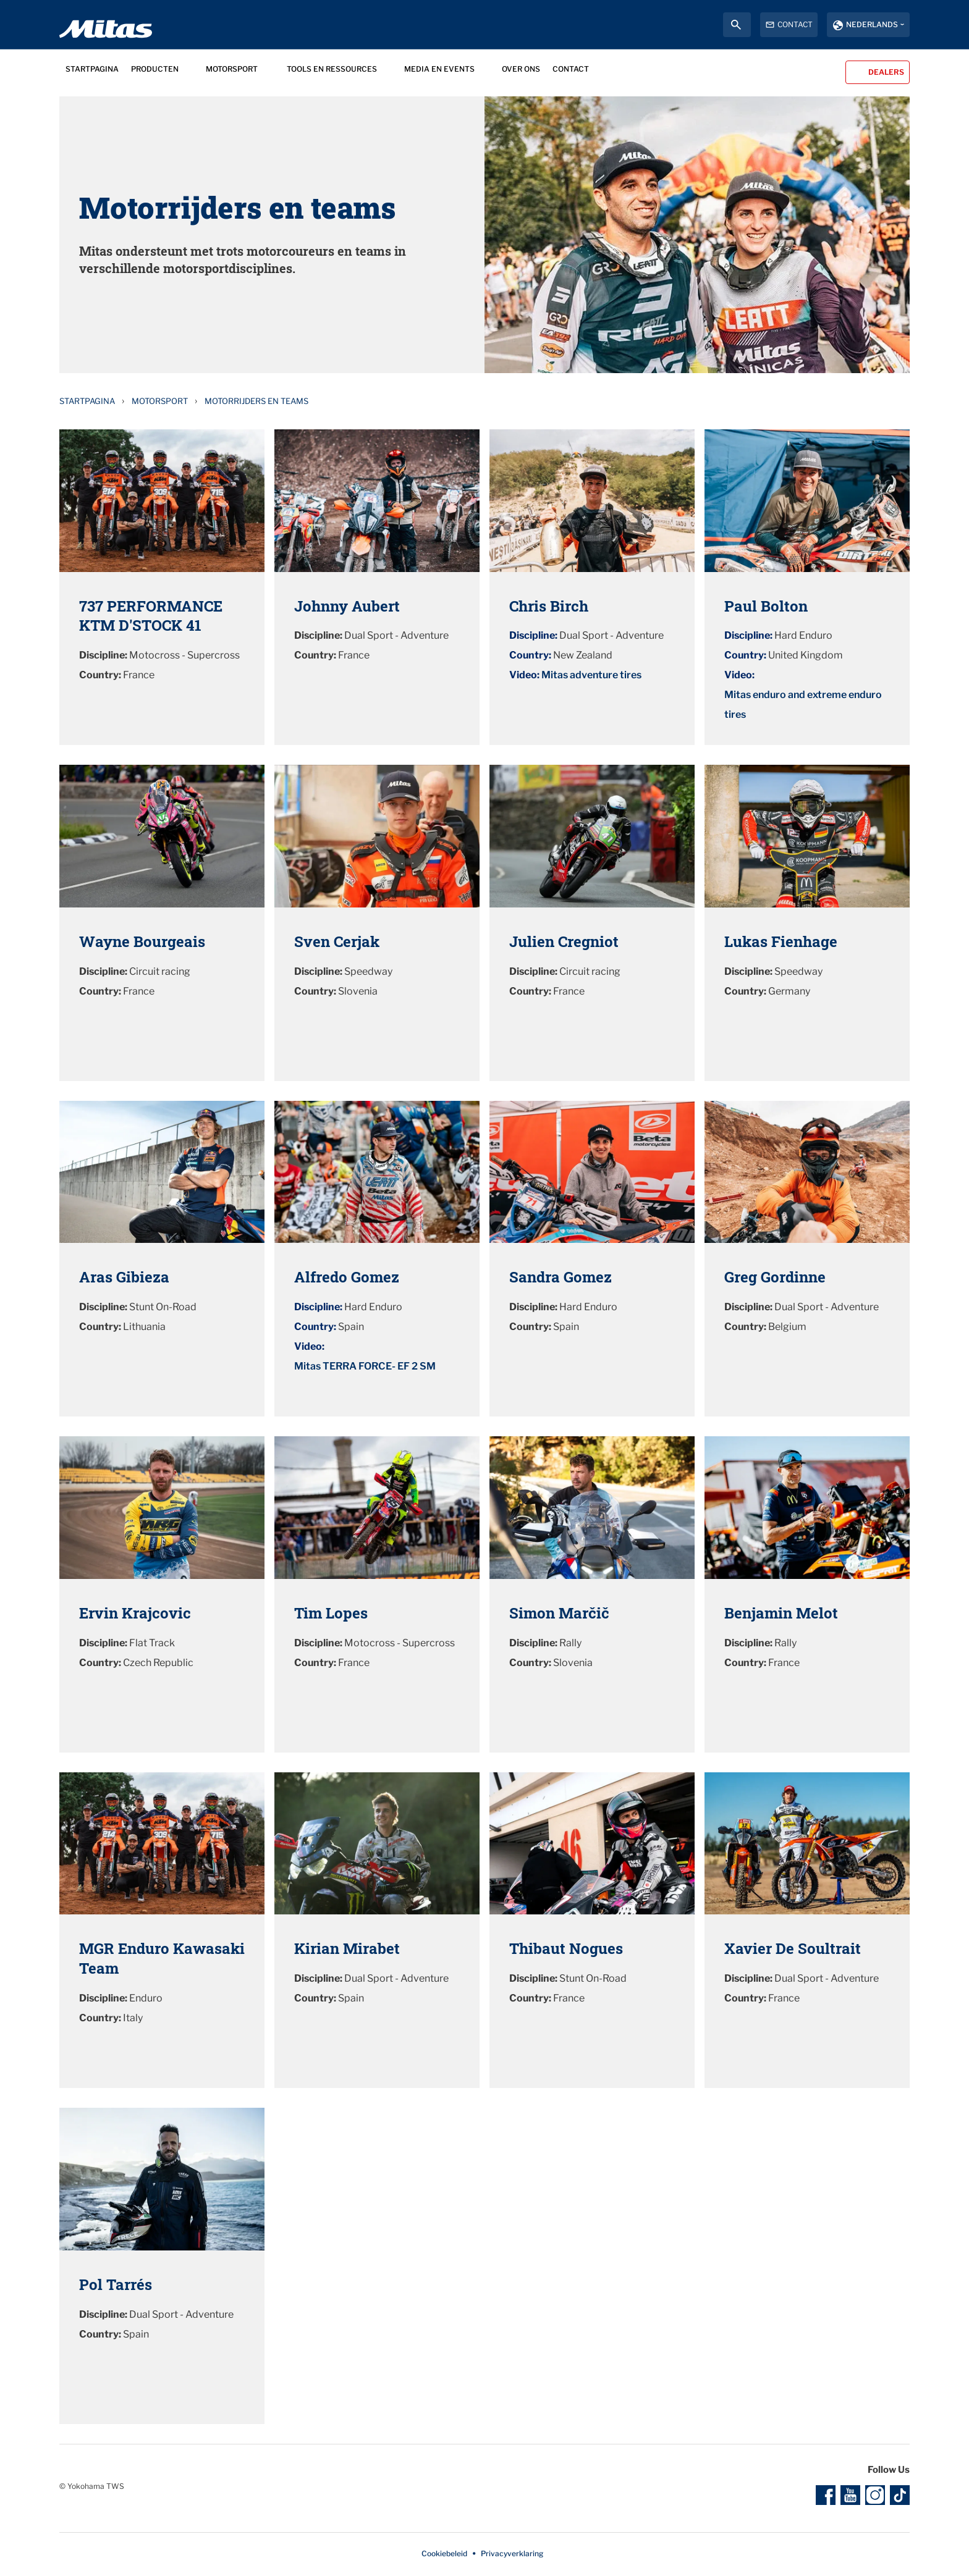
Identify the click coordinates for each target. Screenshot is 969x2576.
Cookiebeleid (444, 2553)
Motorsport (160, 401)
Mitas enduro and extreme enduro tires (803, 704)
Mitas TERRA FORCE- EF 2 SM (365, 1366)
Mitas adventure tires (591, 675)
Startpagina (87, 401)
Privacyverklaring (512, 2553)
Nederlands (872, 24)
